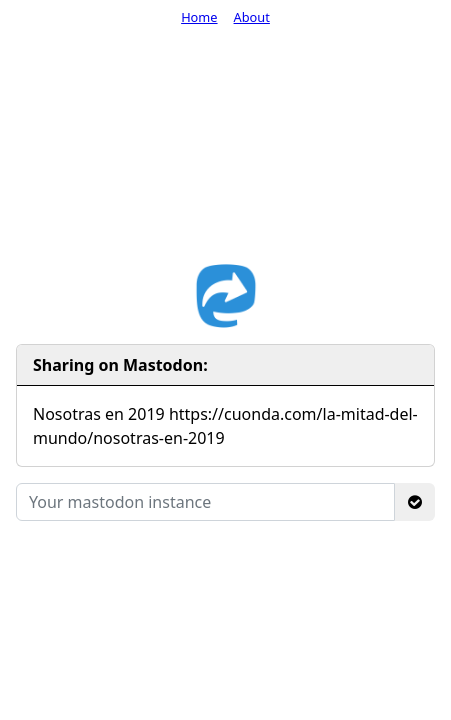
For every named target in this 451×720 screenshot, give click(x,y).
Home (199, 17)
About (252, 17)
